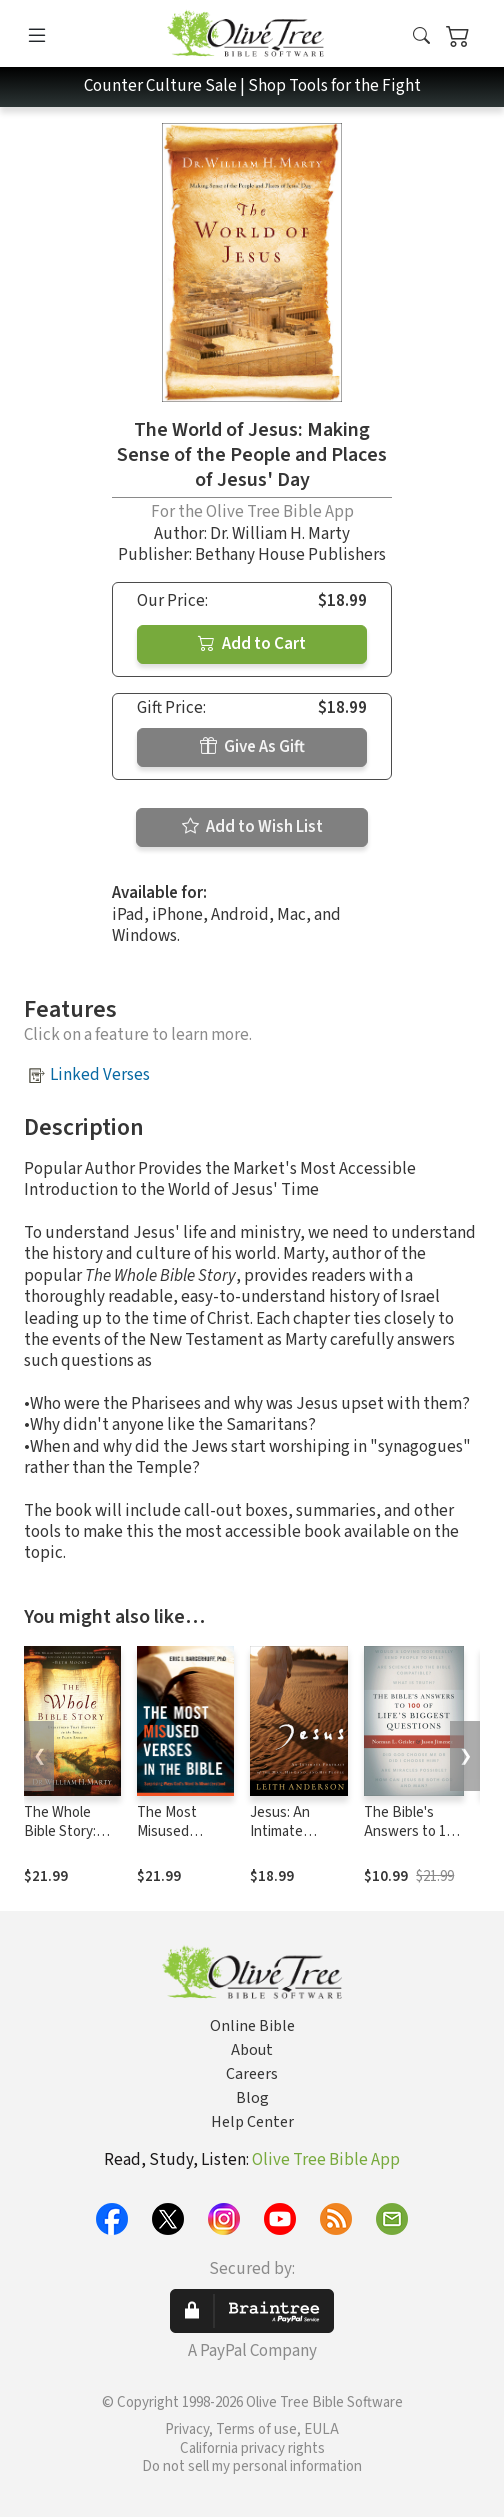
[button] (421, 37)
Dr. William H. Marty (280, 534)
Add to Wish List (252, 827)
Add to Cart (252, 644)
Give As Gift (252, 747)
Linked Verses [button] (100, 1075)
